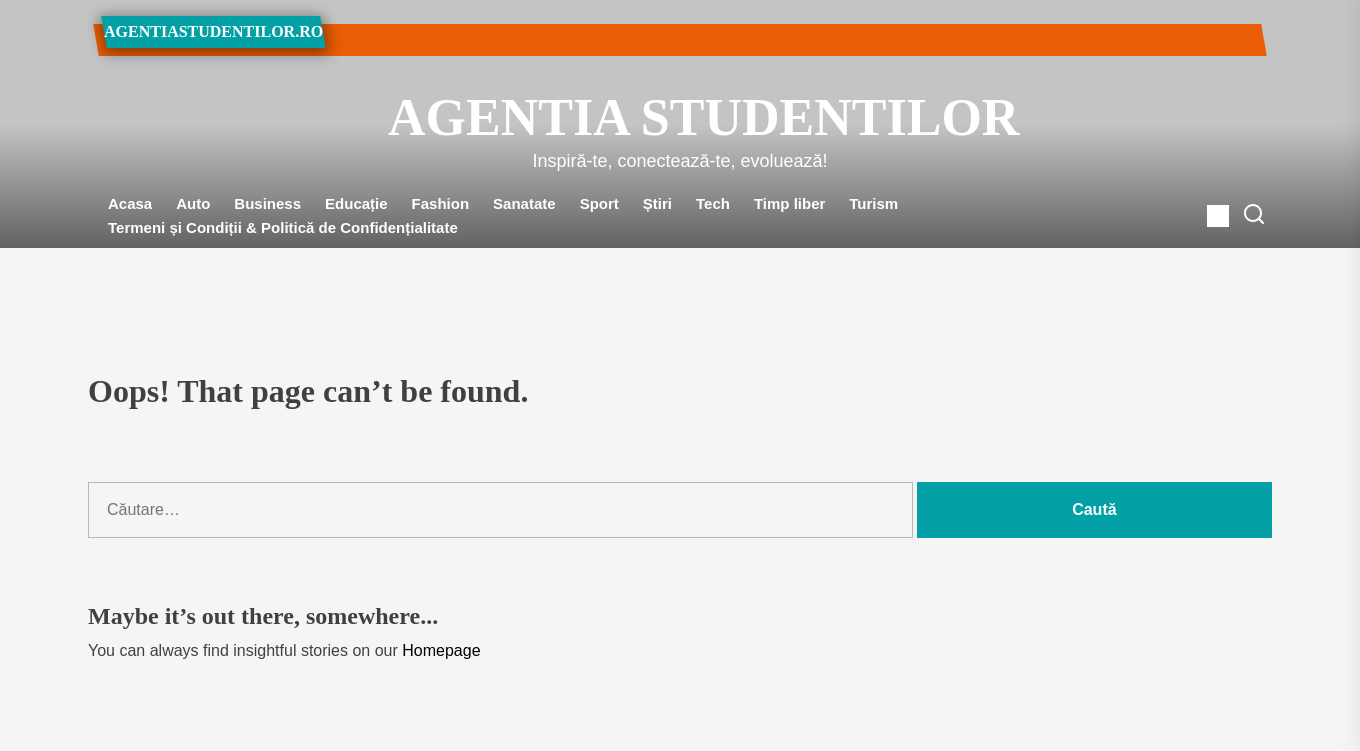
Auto (193, 203)
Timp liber (789, 203)
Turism (873, 203)
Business (267, 203)
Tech (713, 203)
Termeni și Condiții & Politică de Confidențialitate (283, 227)
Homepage (441, 650)
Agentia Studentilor (680, 117)
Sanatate (524, 203)
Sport (599, 203)
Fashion (441, 203)
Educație (356, 203)
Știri (657, 203)
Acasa (130, 203)
